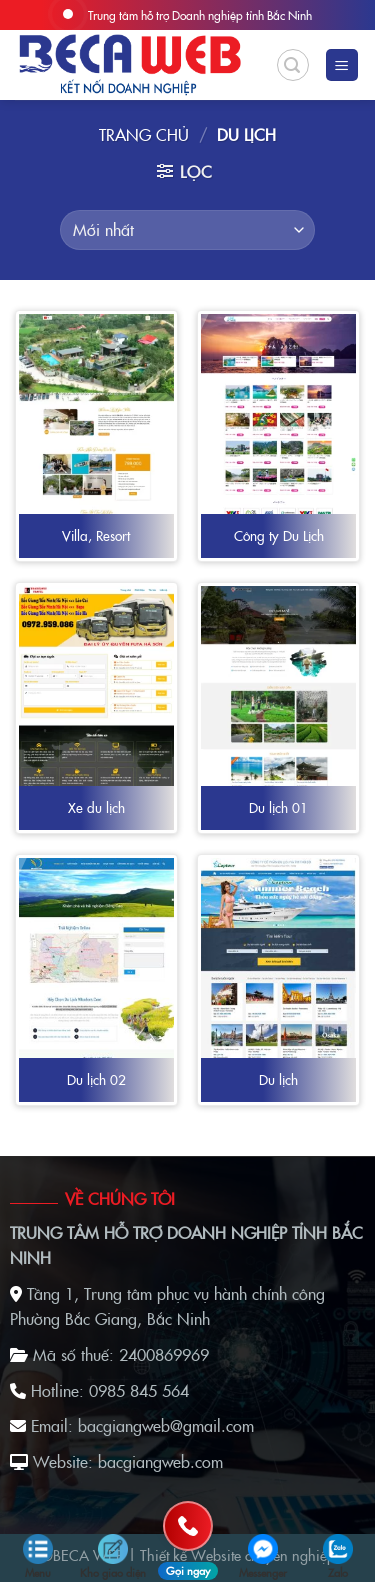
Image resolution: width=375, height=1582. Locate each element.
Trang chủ (144, 134)
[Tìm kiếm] (293, 65)
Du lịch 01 (278, 808)
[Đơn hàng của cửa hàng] (187, 230)
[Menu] (342, 65)
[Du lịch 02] (96, 960)
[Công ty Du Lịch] (278, 430)
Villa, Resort (96, 536)
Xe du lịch (96, 808)
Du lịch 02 (96, 1080)
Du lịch (278, 1080)
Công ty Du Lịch (279, 536)
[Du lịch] (278, 960)
